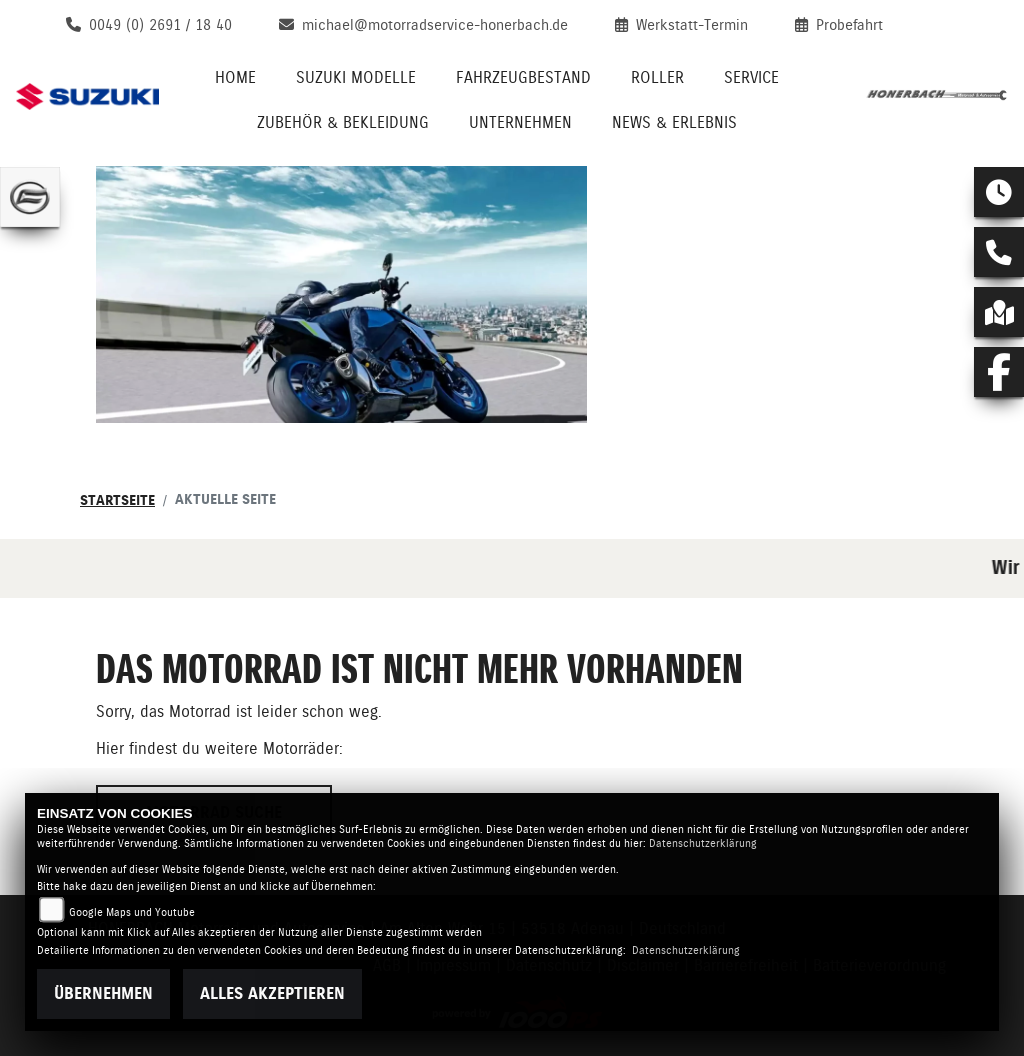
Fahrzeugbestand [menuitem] (523, 77)
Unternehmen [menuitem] (520, 122)
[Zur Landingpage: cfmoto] (30, 197)
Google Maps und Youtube (132, 912)
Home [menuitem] (235, 77)
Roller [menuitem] (657, 77)
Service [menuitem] (751, 77)
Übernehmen (103, 993)
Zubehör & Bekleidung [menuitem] (343, 122)
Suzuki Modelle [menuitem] (356, 77)
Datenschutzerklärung (703, 843)
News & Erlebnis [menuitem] (674, 122)
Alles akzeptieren (272, 993)
